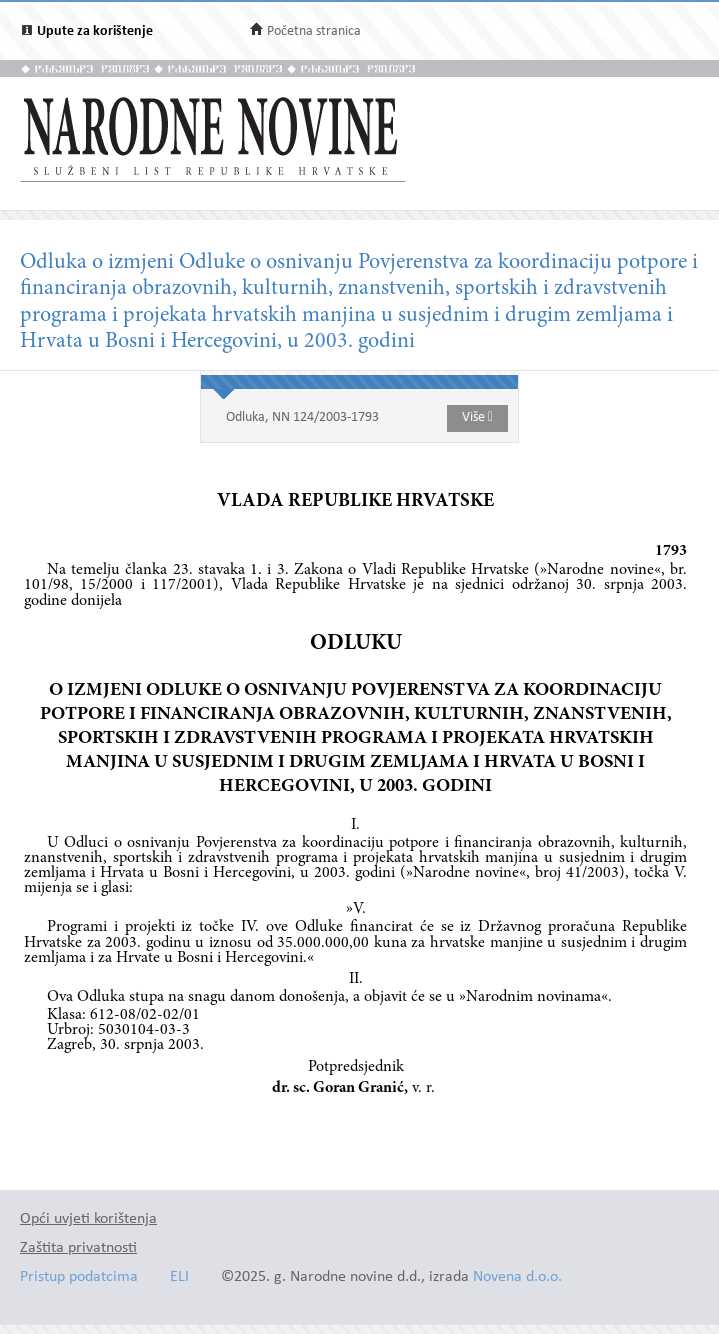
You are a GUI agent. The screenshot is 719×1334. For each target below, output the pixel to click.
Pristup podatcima (79, 1277)
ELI (179, 1277)
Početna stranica (314, 31)
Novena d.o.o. (517, 1277)
